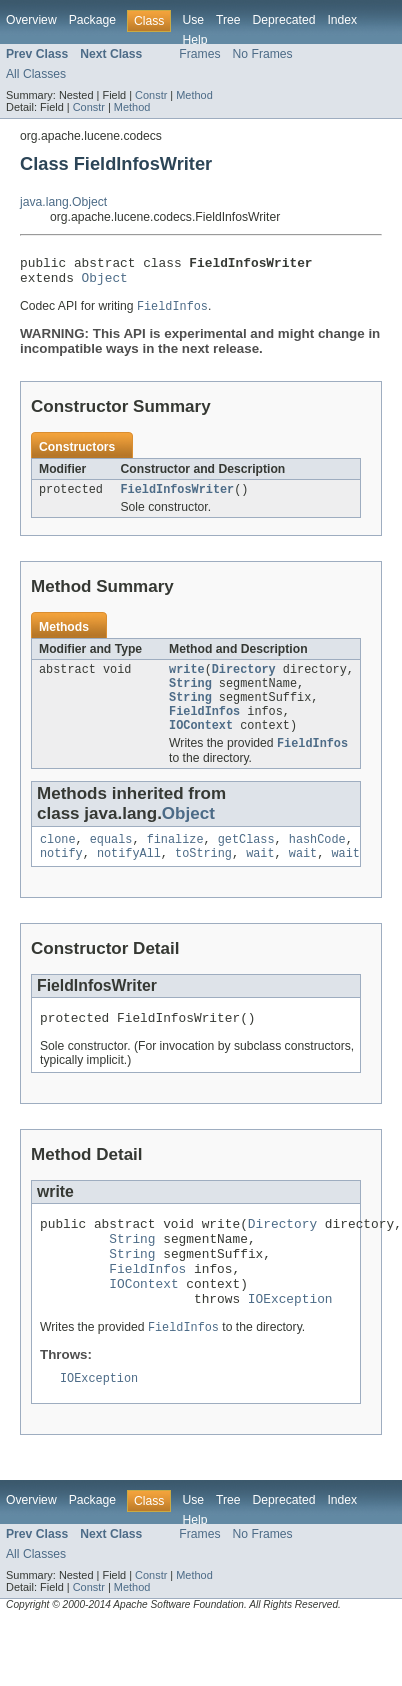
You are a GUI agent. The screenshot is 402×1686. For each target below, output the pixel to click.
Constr (151, 95)
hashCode (317, 861)
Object (105, 283)
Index (342, 20)
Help (194, 40)
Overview (31, 20)
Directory (244, 680)
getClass (246, 861)
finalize (175, 861)
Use (193, 20)
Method (194, 95)
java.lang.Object (63, 202)
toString (203, 877)
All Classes (36, 74)
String (190, 696)
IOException (290, 1343)
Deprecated (284, 20)
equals (111, 861)
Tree (228, 20)
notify (61, 877)
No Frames (263, 54)
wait (260, 877)
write (187, 680)
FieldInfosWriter (178, 498)
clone (58, 861)
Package (92, 20)
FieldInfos (204, 728)
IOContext (201, 744)
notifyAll (129, 877)
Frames (199, 54)
